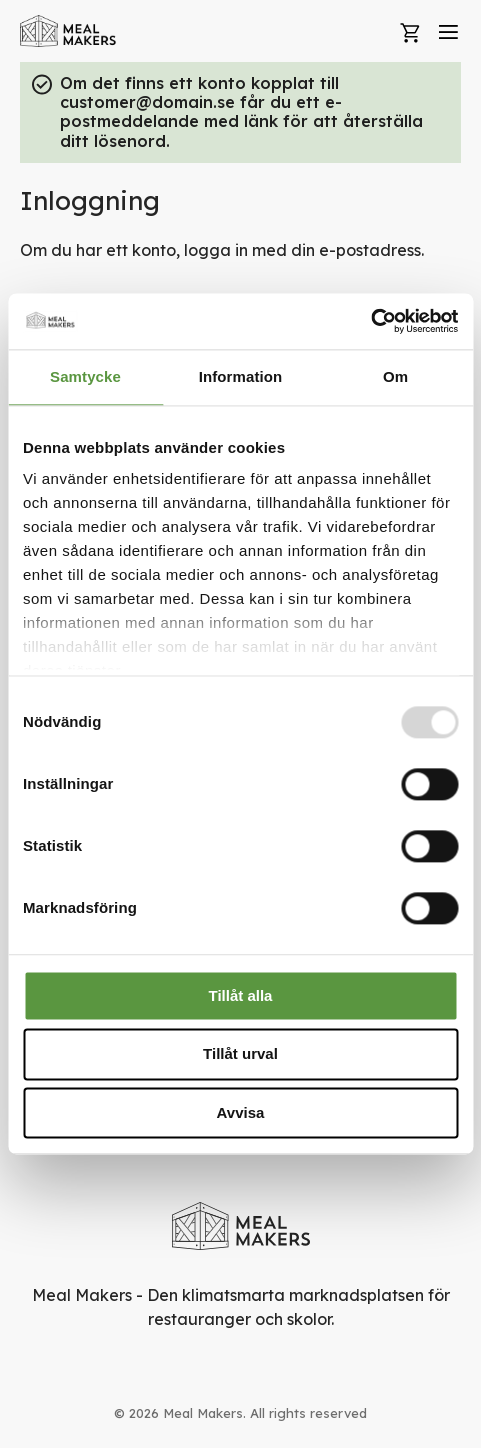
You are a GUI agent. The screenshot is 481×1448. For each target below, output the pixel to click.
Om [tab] (395, 376)
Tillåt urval (240, 1054)
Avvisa (241, 1112)
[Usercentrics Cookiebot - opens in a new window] (370, 321)
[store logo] (68, 31)
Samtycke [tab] (85, 376)
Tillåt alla (241, 995)
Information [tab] (241, 376)
